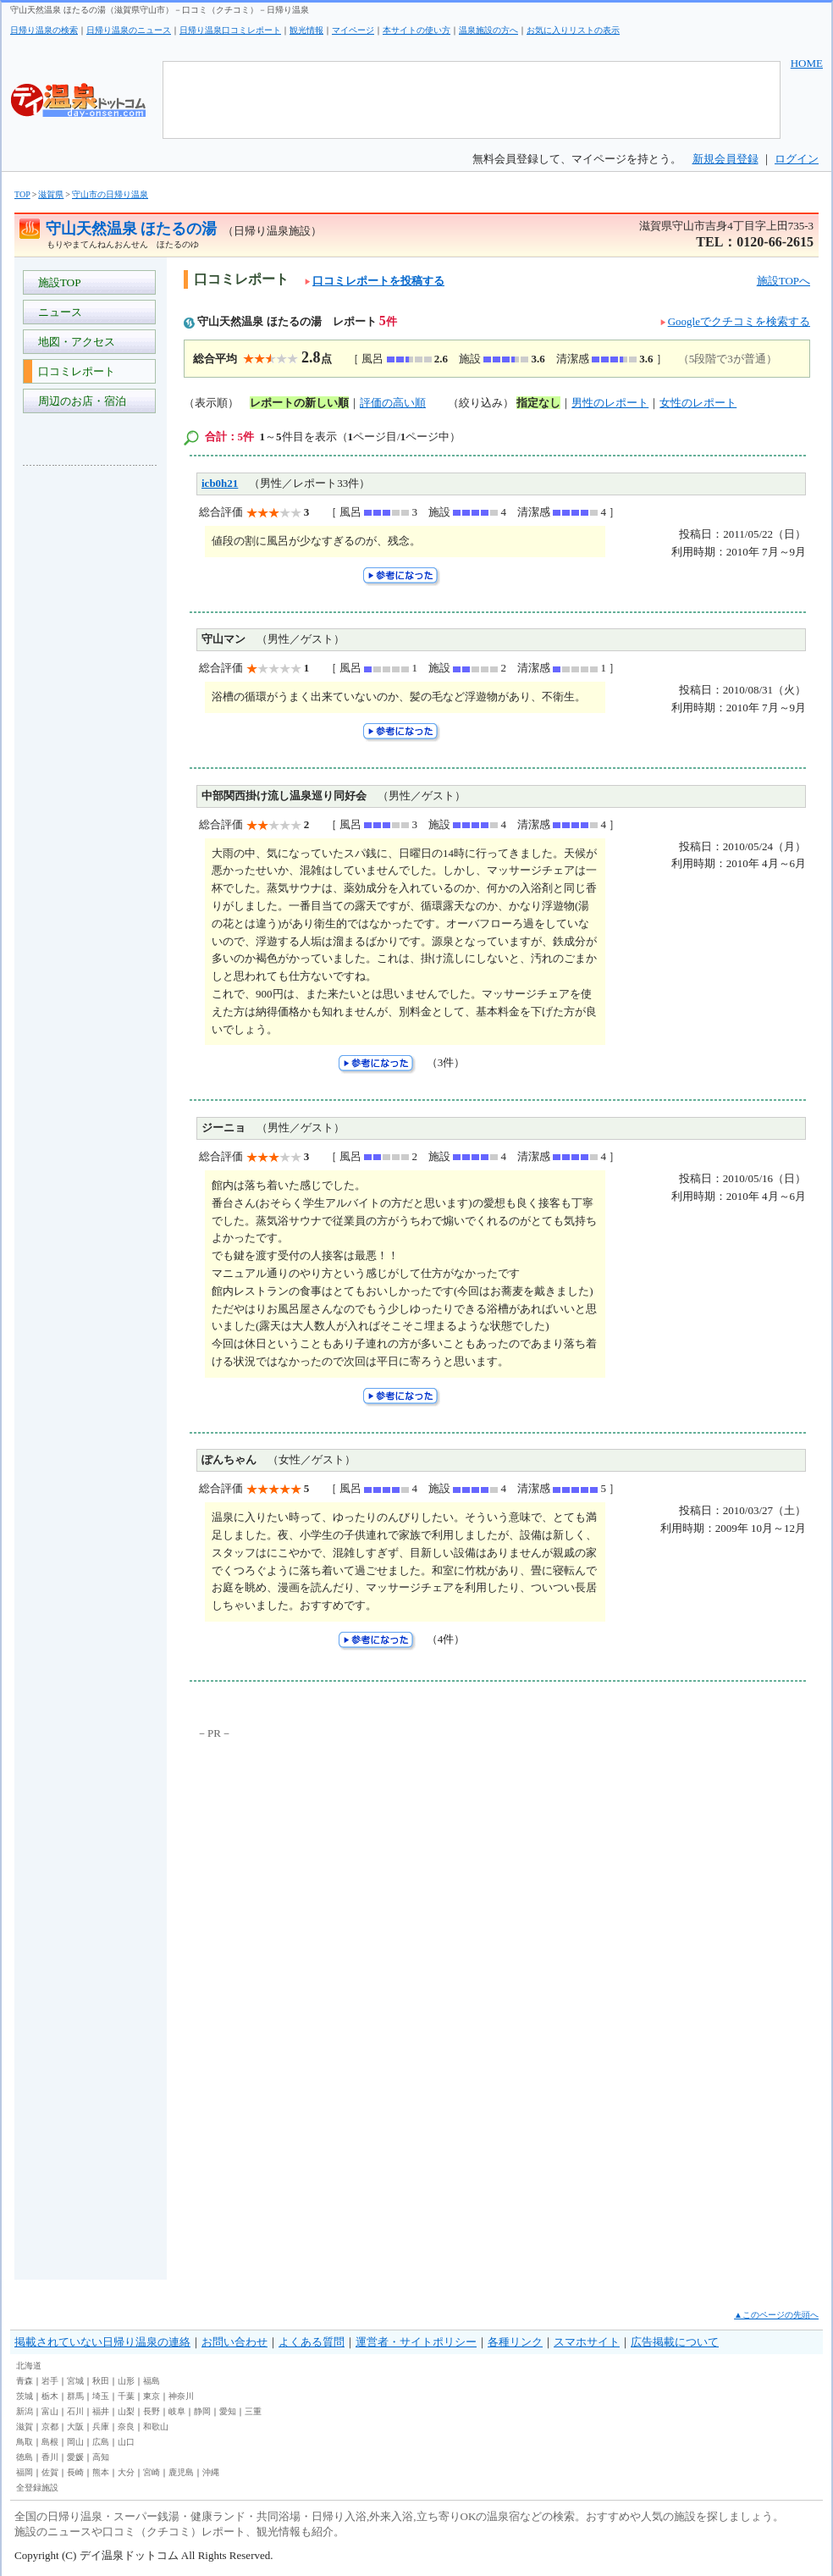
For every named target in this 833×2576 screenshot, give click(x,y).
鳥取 (24, 2441)
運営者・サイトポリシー (416, 2342)
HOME (807, 63)
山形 (126, 2380)
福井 (100, 2411)
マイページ (353, 30)
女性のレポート (697, 402)
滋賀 (24, 2426)
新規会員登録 (725, 158)
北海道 (28, 2365)
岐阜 (176, 2411)
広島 (100, 2441)
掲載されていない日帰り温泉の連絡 (102, 2342)
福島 (151, 2380)
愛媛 (75, 2457)
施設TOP (56, 282)
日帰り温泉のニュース (128, 30)
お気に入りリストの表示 (573, 30)
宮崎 (151, 2472)
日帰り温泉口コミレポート (230, 30)
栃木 (49, 2396)
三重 (253, 2411)
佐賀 (49, 2472)
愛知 (227, 2411)
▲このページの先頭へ (776, 2314)
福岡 (24, 2472)
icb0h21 (219, 483)
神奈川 (181, 2396)
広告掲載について (675, 2342)
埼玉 (100, 2396)
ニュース (57, 312)
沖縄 (210, 2472)
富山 (49, 2411)
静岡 (202, 2411)
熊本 (100, 2472)
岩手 (49, 2380)
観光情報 (306, 30)
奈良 (126, 2426)
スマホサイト (587, 2342)
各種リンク (515, 2342)
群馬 (75, 2396)
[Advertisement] (90, 732)
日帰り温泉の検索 (44, 30)
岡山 (75, 2441)
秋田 (100, 2380)
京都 (49, 2426)
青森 (24, 2380)
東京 (151, 2396)
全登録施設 (37, 2487)
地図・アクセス (73, 341)
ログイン (797, 158)
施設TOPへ (783, 280)
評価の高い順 (393, 402)
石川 (75, 2411)
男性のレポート (609, 402)
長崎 (75, 2472)
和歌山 (155, 2426)
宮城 (75, 2380)
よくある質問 (312, 2342)
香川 (49, 2457)
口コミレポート (73, 371)
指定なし (538, 402)
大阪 (75, 2426)
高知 (100, 2457)
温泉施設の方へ (488, 30)
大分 (126, 2472)
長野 (151, 2411)
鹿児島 (181, 2472)
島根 (49, 2441)
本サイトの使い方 (416, 30)
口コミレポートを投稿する (374, 280)
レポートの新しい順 (299, 402)
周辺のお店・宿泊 (79, 401)
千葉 (126, 2396)
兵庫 (100, 2426)
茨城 (24, 2396)
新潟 (24, 2411)
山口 (126, 2441)
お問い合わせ (234, 2342)
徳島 (24, 2457)
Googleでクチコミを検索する (739, 321)
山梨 (126, 2411)
